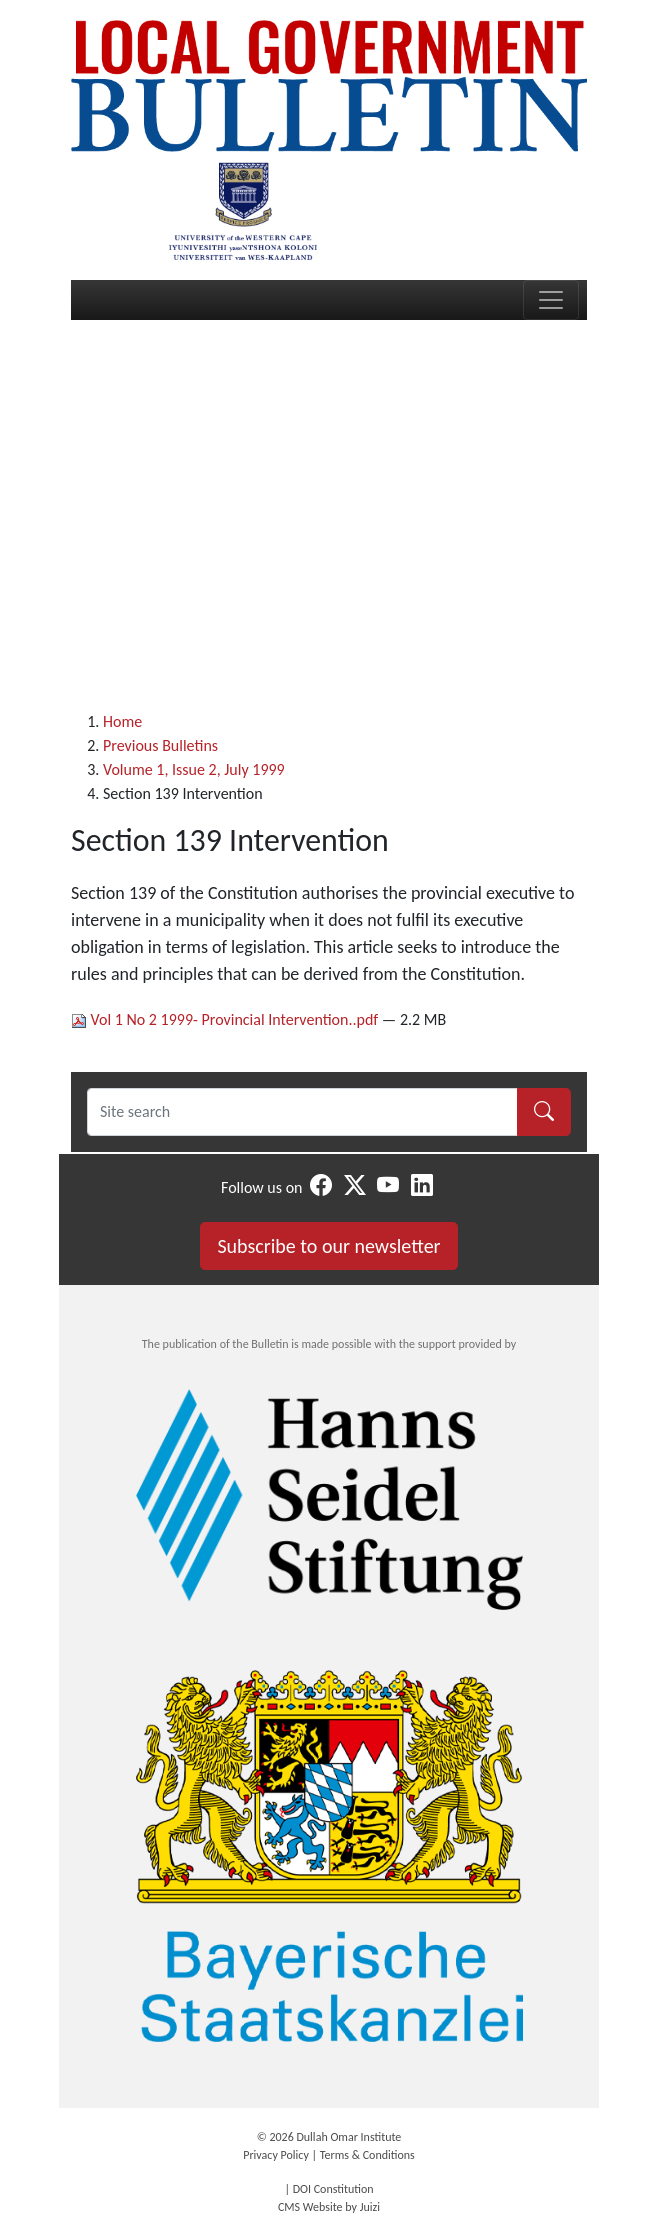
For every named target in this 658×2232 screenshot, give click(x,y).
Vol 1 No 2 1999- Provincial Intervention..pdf (226, 1019)
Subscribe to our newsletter (328, 1246)
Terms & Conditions (367, 2155)
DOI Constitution (333, 2189)
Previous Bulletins (160, 745)
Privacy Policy (276, 2155)
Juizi (370, 2207)
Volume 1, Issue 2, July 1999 (194, 769)
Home (122, 721)
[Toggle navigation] (551, 300)
